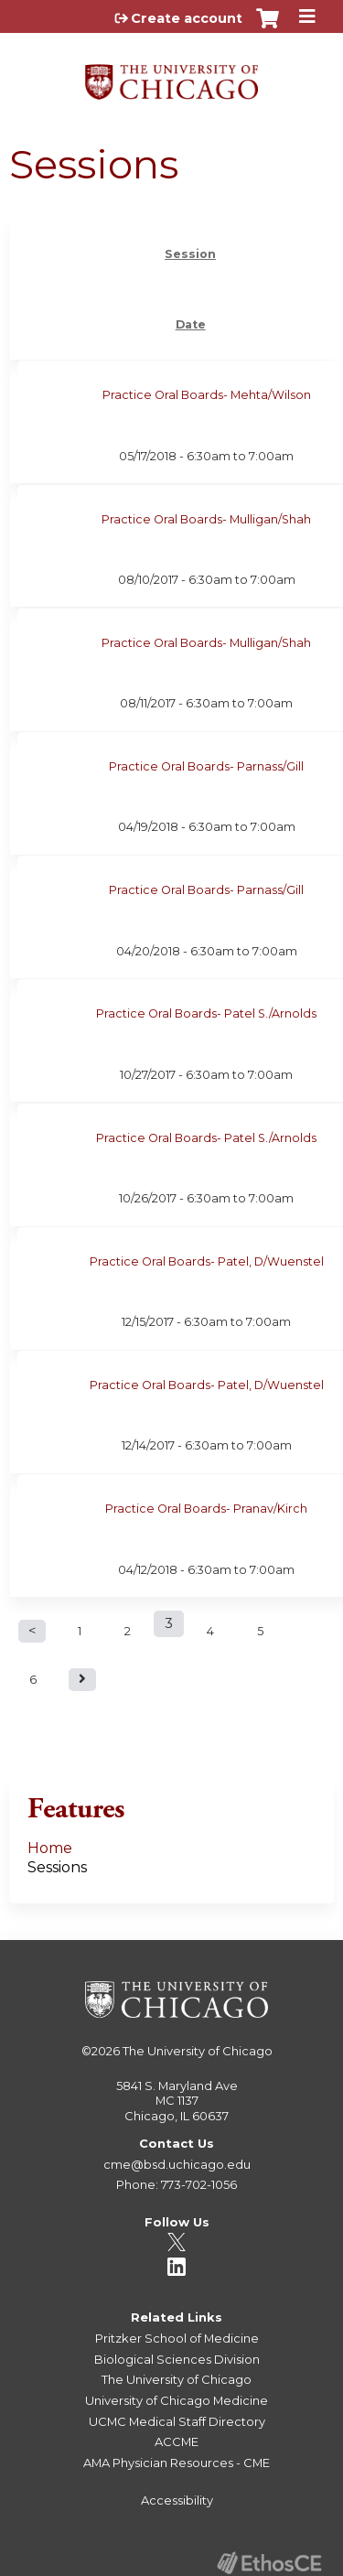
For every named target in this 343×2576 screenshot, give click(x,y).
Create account (186, 18)
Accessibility (177, 2500)
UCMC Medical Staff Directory (177, 2421)
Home (49, 1848)
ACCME (176, 2441)
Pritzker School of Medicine (177, 2338)
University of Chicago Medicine (176, 2400)
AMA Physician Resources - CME (176, 2462)
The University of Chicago (198, 2050)
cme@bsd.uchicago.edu (177, 2164)
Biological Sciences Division (177, 2359)
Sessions (57, 1867)
